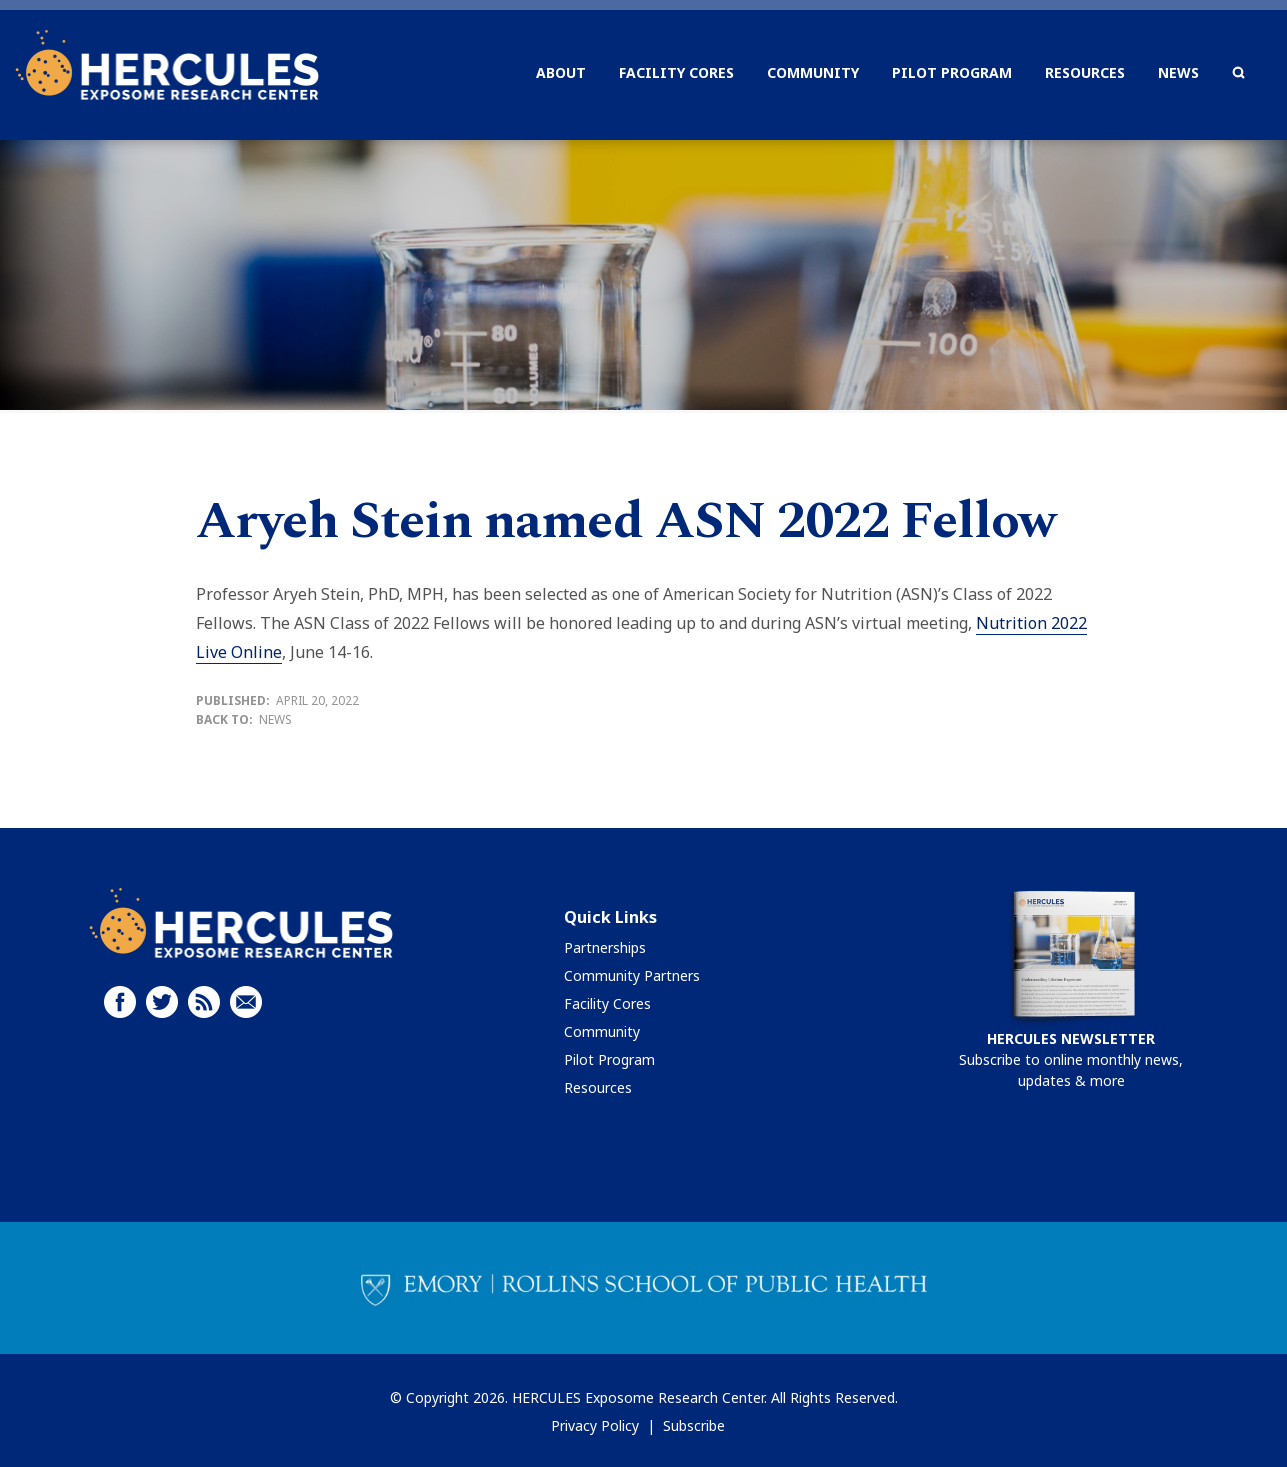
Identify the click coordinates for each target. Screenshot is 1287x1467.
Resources (598, 1087)
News (275, 719)
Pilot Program (609, 1059)
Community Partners (632, 975)
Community (602, 1031)
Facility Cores (607, 1003)
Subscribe (694, 1425)
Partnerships (605, 947)
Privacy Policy (595, 1425)
